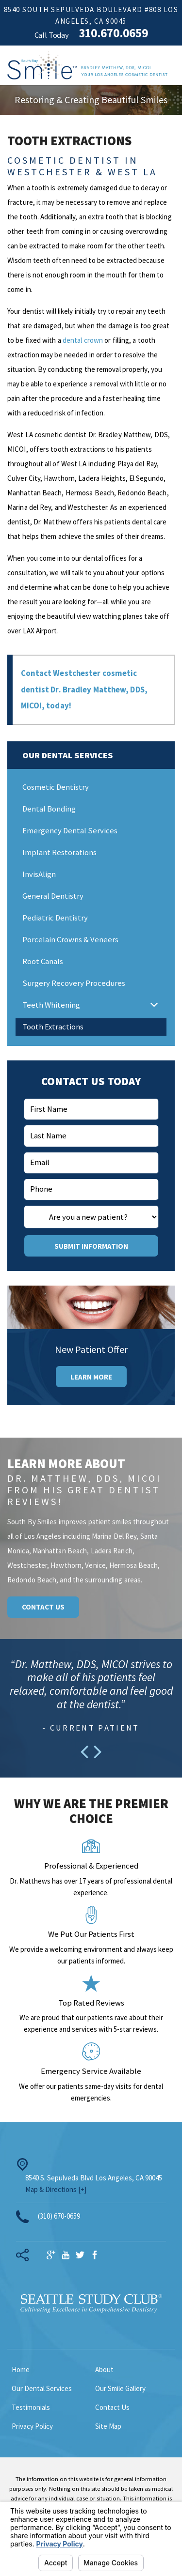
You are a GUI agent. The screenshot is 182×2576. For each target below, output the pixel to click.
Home (21, 2372)
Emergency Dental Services (69, 833)
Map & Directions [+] (55, 2192)
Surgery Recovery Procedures (73, 986)
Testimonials (31, 2410)
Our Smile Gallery (120, 2391)
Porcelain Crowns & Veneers (70, 942)
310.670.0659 (113, 33)
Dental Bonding (49, 812)
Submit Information (91, 1249)
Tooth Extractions (52, 1030)
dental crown (83, 340)
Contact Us (43, 1610)
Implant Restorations (59, 855)
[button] (154, 1008)
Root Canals (42, 964)
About (104, 2372)
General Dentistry (52, 899)
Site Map (108, 2429)
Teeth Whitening (51, 1008)
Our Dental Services (42, 2391)
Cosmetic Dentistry (55, 790)
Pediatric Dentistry (55, 921)
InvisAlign (39, 877)
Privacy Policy (32, 2429)
